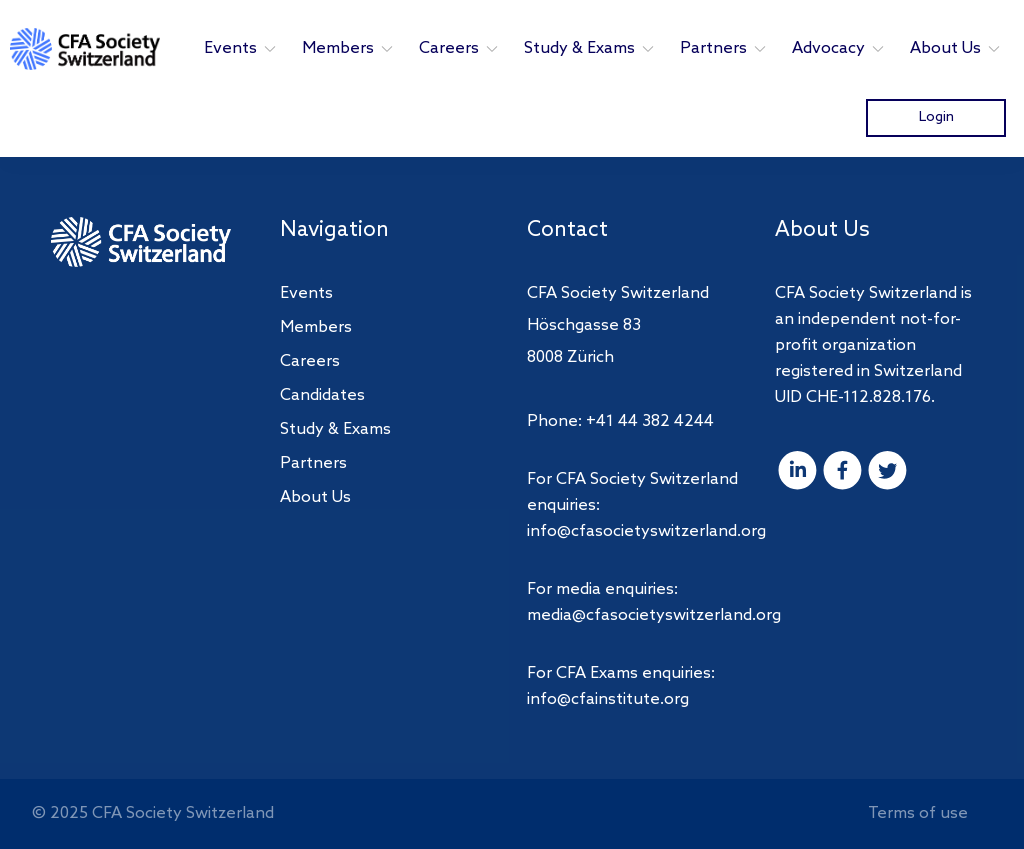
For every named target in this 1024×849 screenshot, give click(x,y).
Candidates (322, 395)
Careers (459, 48)
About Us (956, 48)
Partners (724, 48)
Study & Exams (590, 48)
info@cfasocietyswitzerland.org (646, 531)
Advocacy (839, 48)
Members (348, 48)
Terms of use (918, 813)
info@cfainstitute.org (608, 699)
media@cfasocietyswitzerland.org (654, 615)
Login (936, 117)
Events (241, 48)
